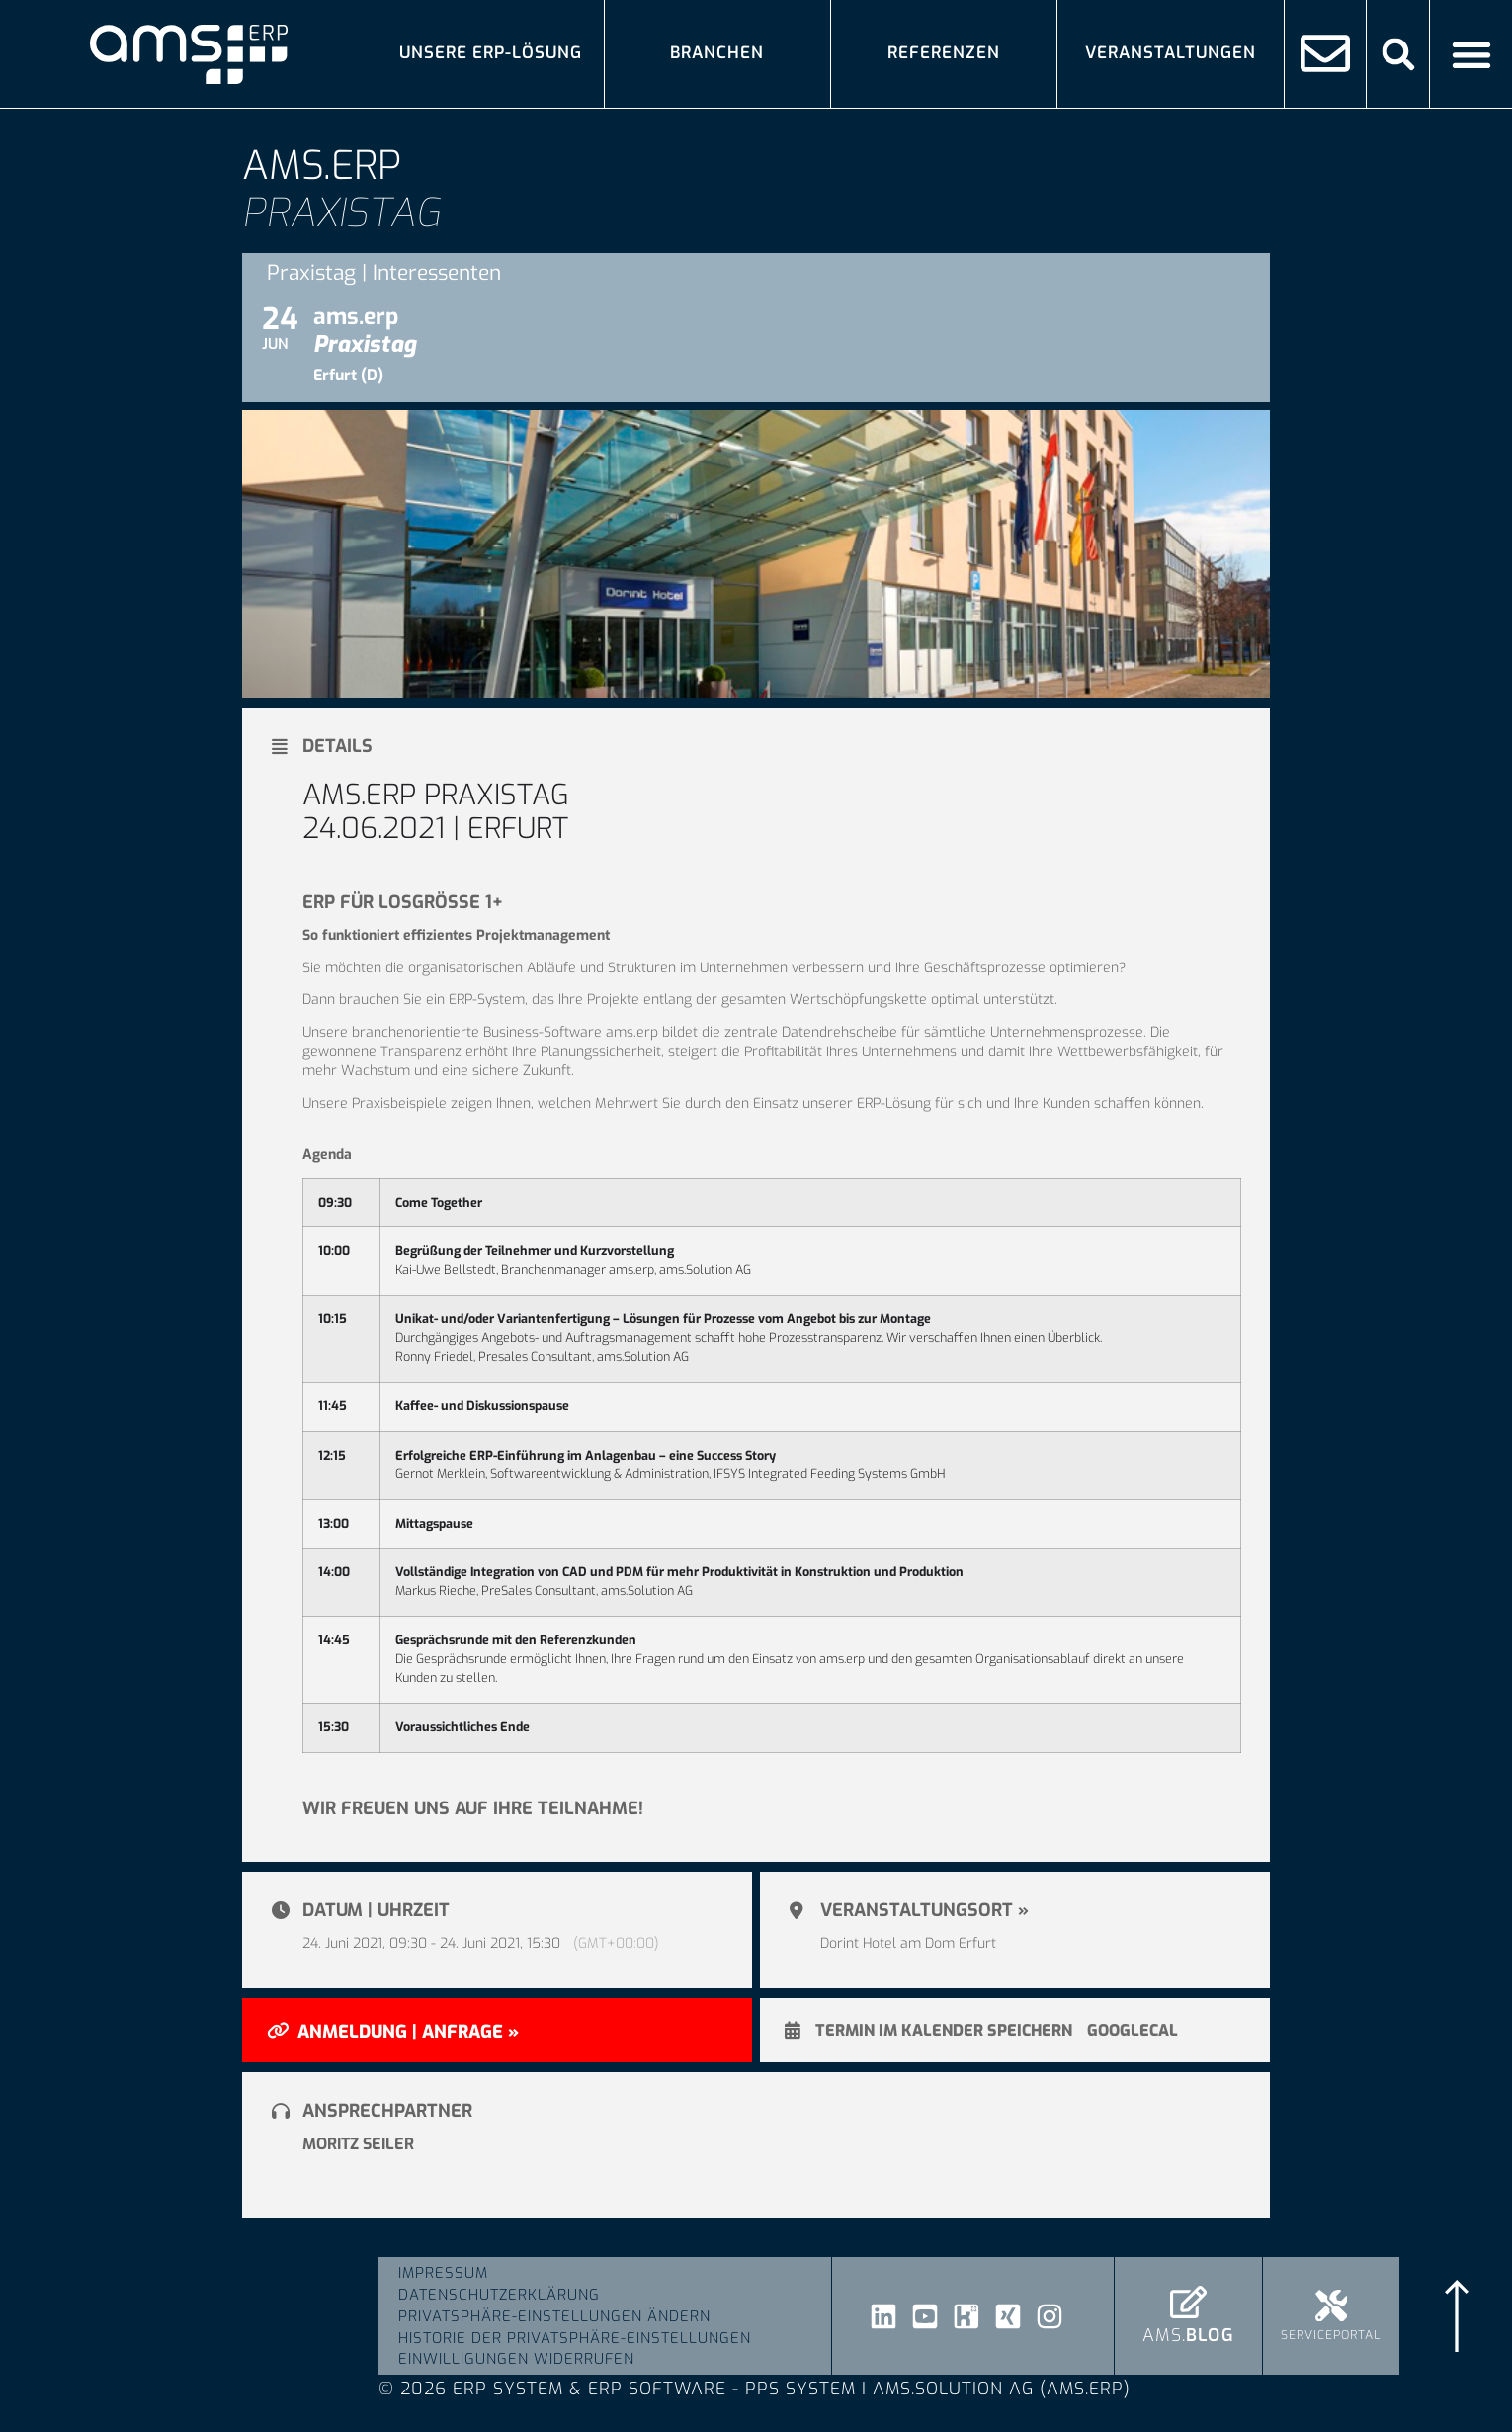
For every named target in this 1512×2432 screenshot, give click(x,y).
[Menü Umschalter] (1471, 54)
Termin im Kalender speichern (943, 2031)
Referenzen (943, 53)
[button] (1398, 54)
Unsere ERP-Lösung (490, 53)
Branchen (717, 53)
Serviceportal (1331, 2336)
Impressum (443, 2273)
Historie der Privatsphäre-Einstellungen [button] (574, 2338)
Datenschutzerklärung (499, 2295)
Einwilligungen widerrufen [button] (516, 2360)
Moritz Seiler (358, 2144)
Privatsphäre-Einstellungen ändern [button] (554, 2316)
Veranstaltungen (1170, 53)
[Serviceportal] (1331, 2306)
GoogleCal (1132, 2031)
